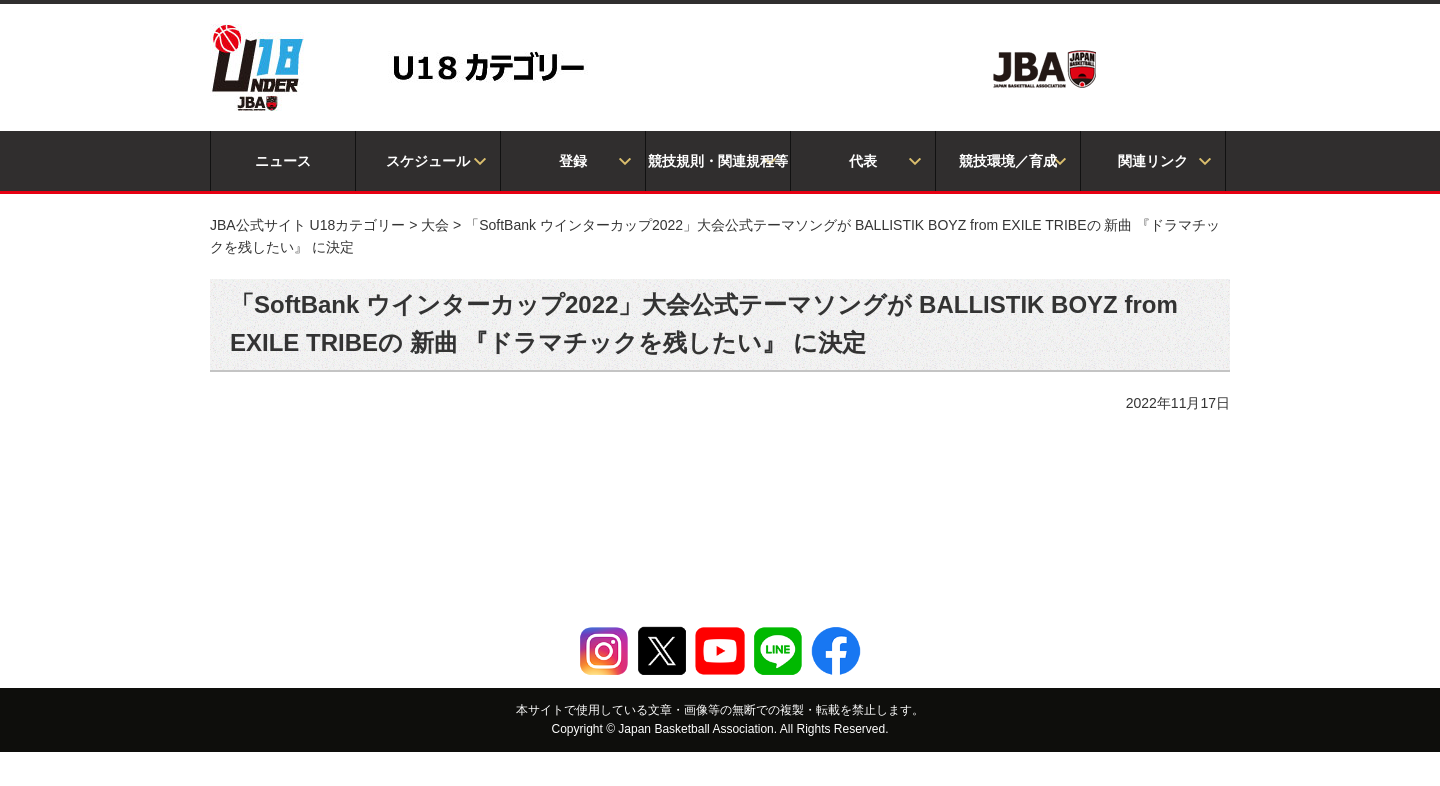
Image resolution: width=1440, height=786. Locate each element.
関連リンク (1153, 161)
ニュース (283, 161)
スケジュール (428, 161)
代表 (863, 161)
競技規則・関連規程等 (718, 161)
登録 (573, 161)
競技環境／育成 (1008, 161)
